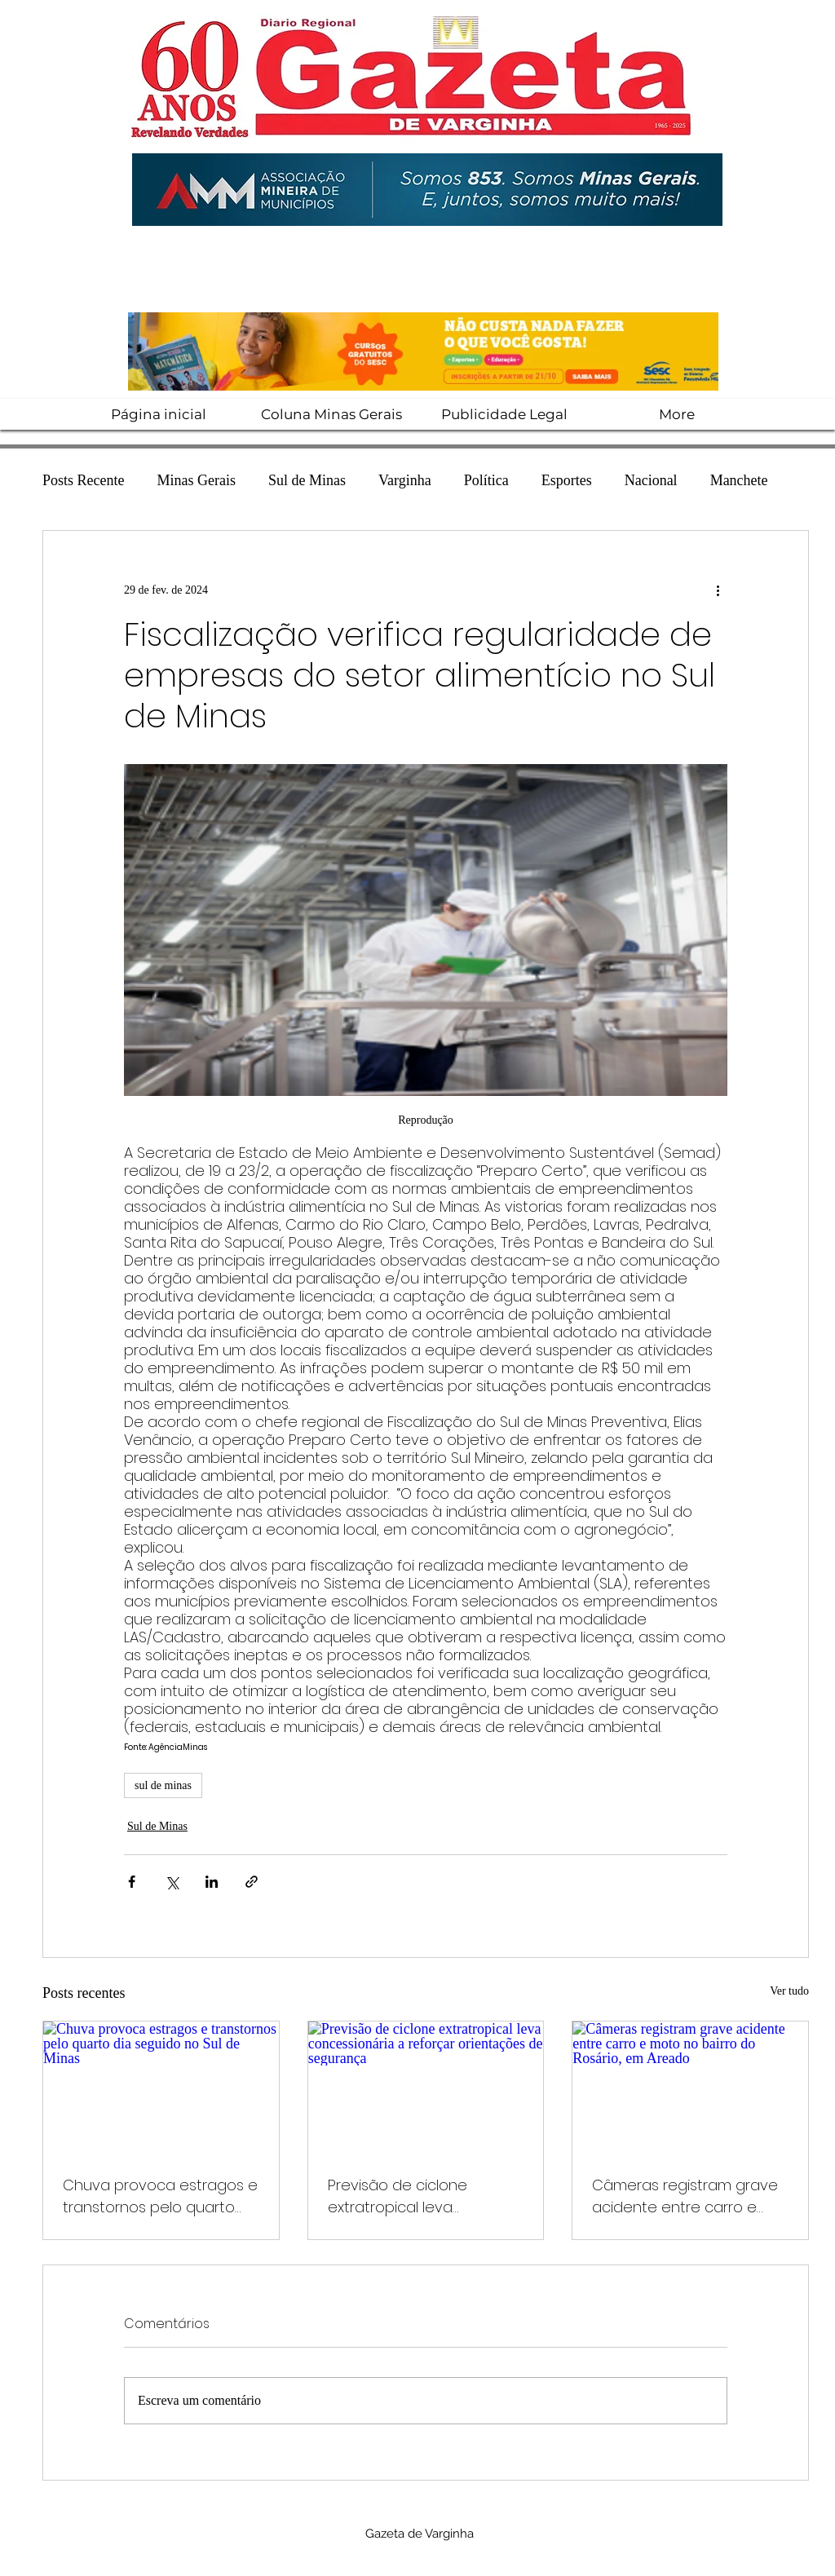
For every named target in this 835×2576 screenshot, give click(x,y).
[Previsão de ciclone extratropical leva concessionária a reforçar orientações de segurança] (426, 2087)
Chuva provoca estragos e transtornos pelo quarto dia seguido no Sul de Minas (160, 2196)
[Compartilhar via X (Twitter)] (171, 1881)
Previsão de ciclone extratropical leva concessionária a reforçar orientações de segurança (424, 2196)
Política (486, 480)
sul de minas (163, 1785)
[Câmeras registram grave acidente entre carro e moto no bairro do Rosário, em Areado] (690, 2087)
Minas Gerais (196, 480)
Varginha (404, 480)
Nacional (651, 480)
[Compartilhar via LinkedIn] (211, 1881)
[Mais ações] (717, 589)
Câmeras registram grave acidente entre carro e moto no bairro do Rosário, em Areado (687, 2196)
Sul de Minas (307, 480)
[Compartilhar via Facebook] (131, 1881)
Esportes (566, 480)
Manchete (739, 480)
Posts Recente (83, 480)
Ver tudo (789, 1991)
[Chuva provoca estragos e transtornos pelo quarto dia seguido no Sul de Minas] (161, 2087)
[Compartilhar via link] (251, 1881)
